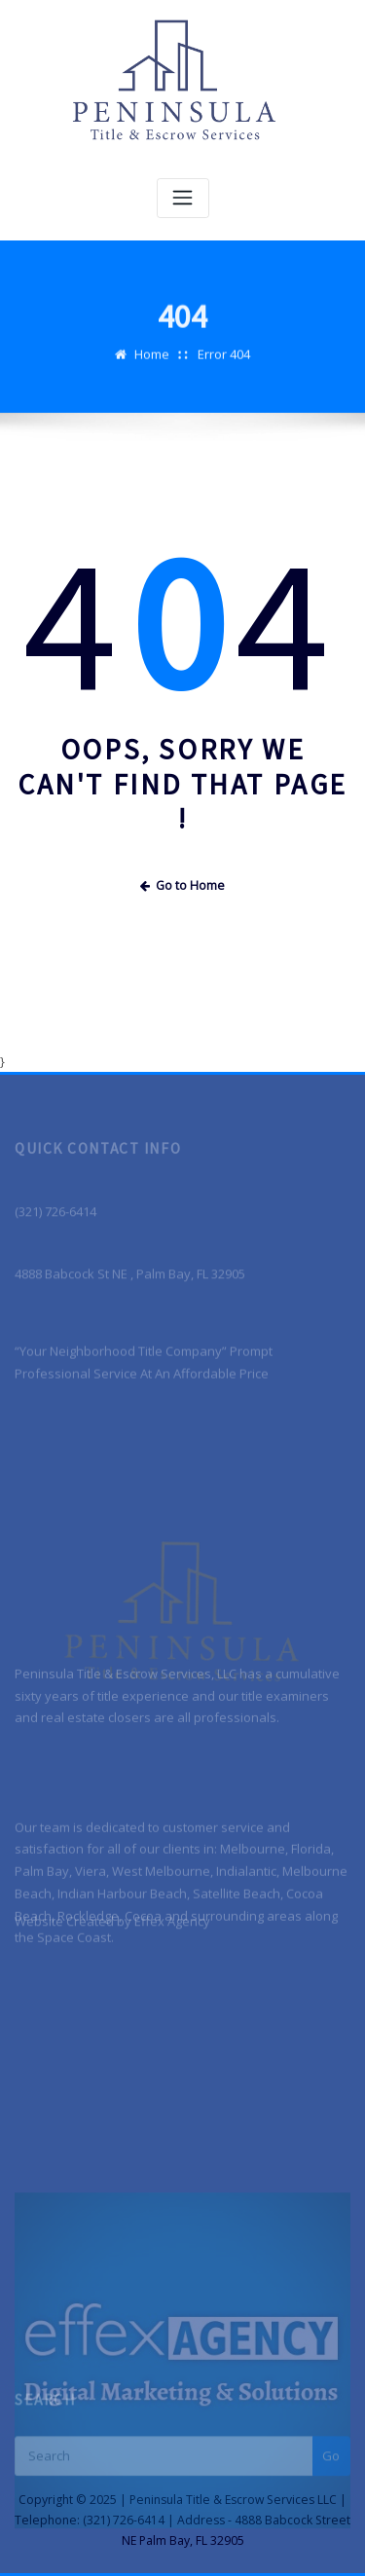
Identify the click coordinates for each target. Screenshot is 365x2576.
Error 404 (224, 367)
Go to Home (183, 885)
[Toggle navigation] (183, 198)
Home (151, 367)
